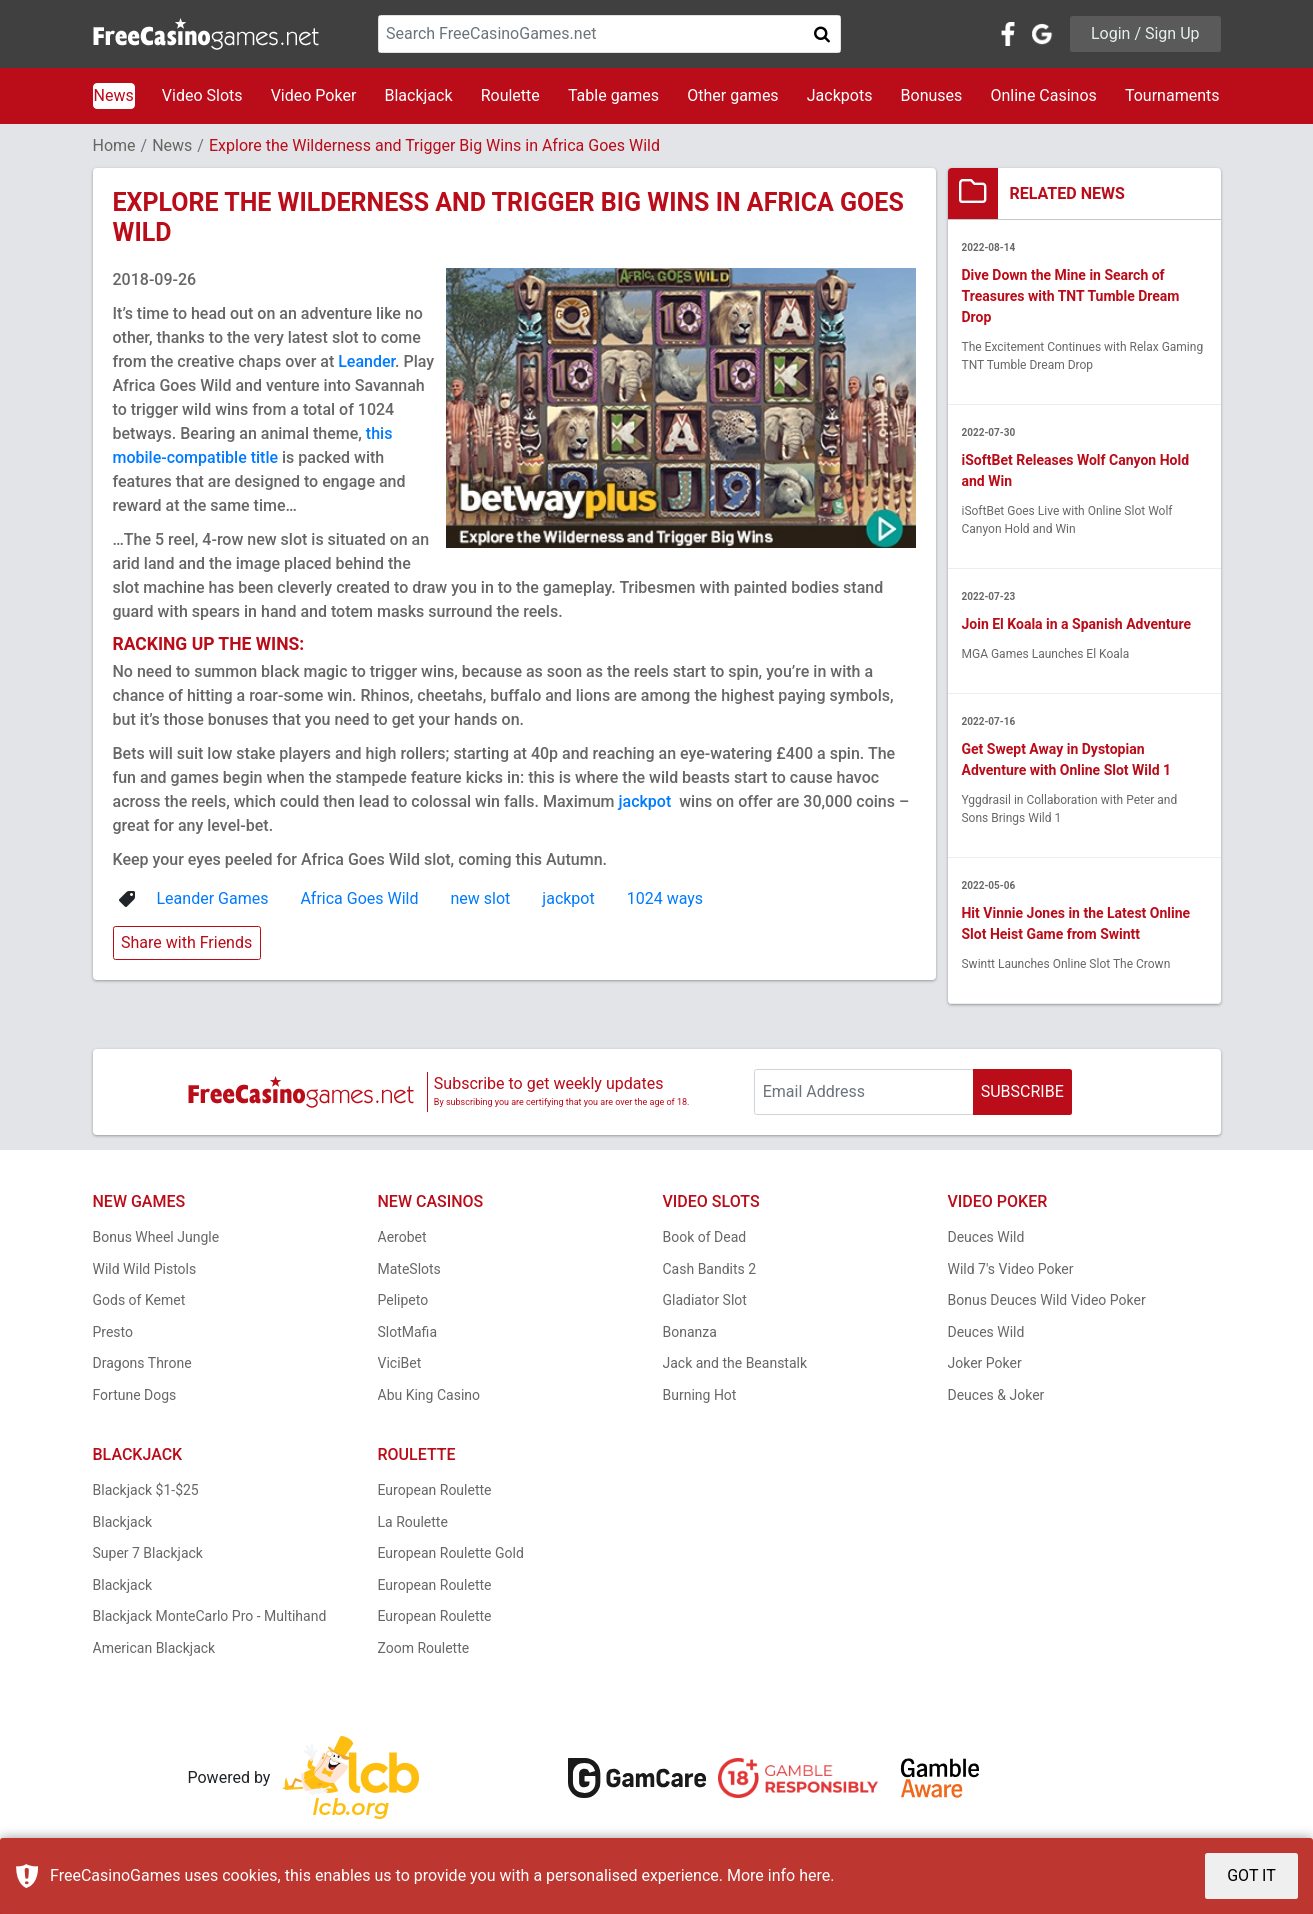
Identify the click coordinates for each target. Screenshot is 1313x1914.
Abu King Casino (429, 1395)
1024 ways (665, 898)
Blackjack (418, 95)
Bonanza (690, 1332)
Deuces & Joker (996, 1395)
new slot (481, 898)
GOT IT (1251, 1875)
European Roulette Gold (451, 1554)
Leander (366, 361)
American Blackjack (154, 1648)
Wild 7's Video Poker (1011, 1269)
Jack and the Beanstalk (735, 1364)
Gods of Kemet (139, 1301)
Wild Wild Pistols (145, 1269)
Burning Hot (700, 1395)
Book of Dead (705, 1238)
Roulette (510, 95)
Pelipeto (403, 1301)
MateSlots (409, 1269)
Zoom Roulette (424, 1648)
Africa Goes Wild (359, 898)
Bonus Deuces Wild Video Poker (1047, 1301)
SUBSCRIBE (1022, 1091)
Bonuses (932, 95)
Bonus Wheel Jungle (156, 1238)
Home (114, 145)
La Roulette (413, 1522)
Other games (732, 95)
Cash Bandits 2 (710, 1269)
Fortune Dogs (135, 1395)
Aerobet (402, 1238)
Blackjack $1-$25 (146, 1491)
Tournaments (1172, 95)
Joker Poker (985, 1364)
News (114, 95)
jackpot (646, 801)
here (814, 1875)
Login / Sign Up (1145, 33)
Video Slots (202, 95)
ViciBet (400, 1364)
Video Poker (314, 95)
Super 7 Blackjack (148, 1554)
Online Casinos (1043, 95)
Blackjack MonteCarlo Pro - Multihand (210, 1617)
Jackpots (840, 95)
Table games (613, 95)
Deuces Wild (986, 1238)
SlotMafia (408, 1332)
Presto (113, 1332)
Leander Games (213, 898)
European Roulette (435, 1491)
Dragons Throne (142, 1364)
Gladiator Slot (705, 1301)
